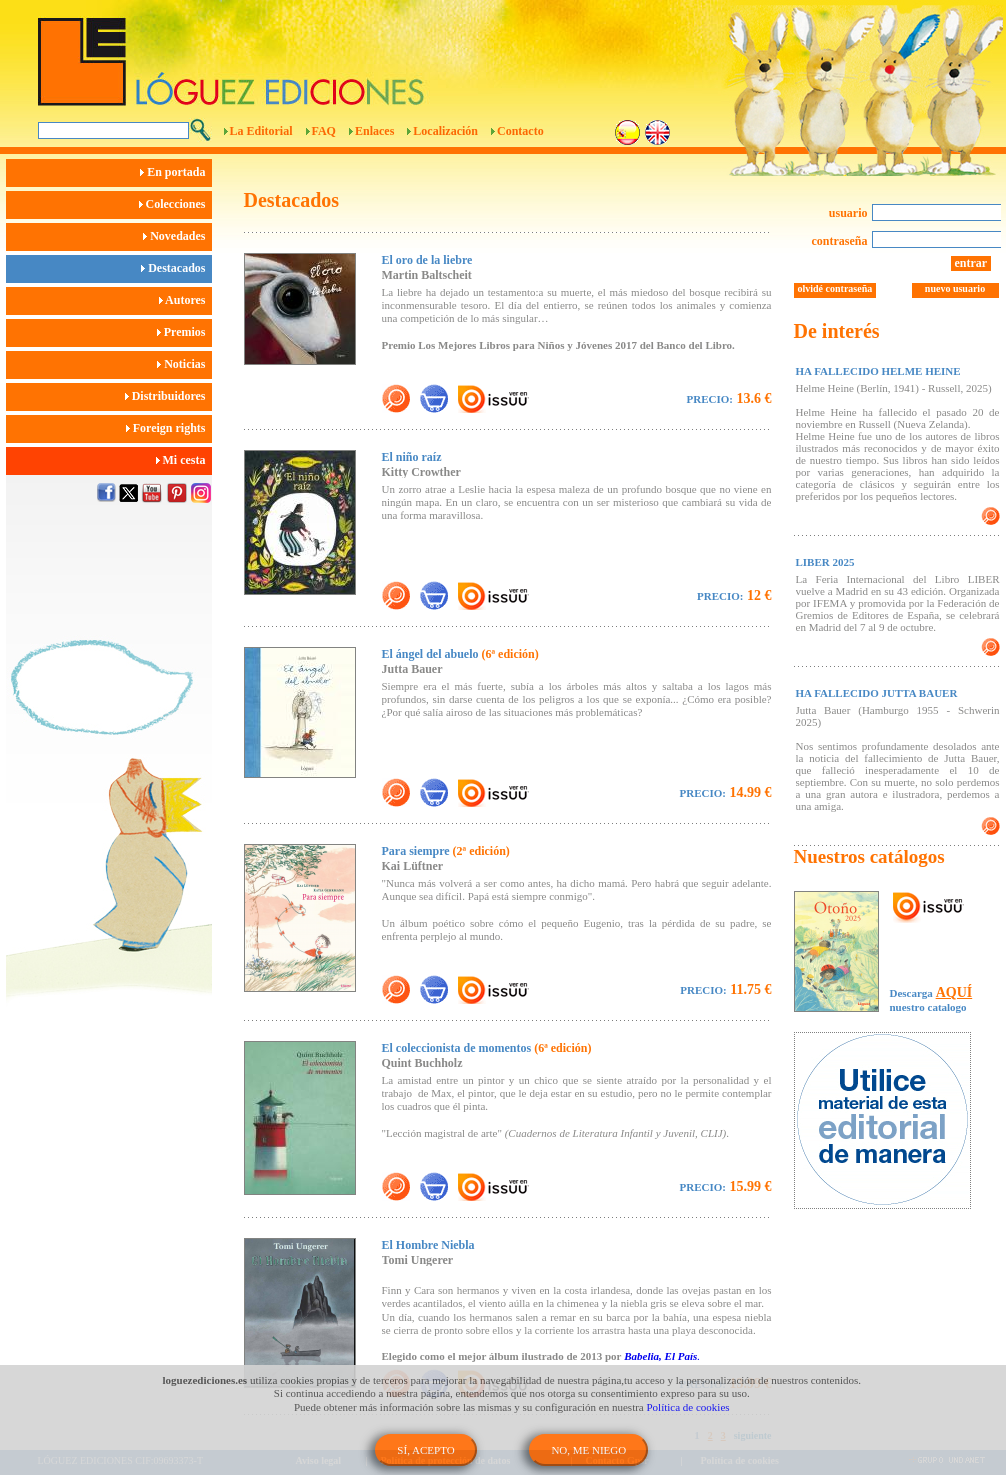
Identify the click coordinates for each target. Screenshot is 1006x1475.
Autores (185, 300)
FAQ (324, 131)
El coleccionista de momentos (487, 1048)
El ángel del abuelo (460, 654)
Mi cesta (184, 460)
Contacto (520, 131)
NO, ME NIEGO (588, 1450)
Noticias (184, 364)
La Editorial (261, 131)
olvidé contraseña (835, 288)
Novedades (177, 236)
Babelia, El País (659, 1356)
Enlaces (374, 131)
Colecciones (175, 204)
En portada (175, 172)
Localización (445, 131)
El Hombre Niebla (428, 1245)
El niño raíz (412, 457)
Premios (184, 332)
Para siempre (446, 851)
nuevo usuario (955, 288)
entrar (971, 263)
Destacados (176, 268)
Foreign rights (169, 428)
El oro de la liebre (427, 260)
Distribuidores (168, 396)
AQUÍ (954, 992)
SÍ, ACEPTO (425, 1450)
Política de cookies (688, 1407)
